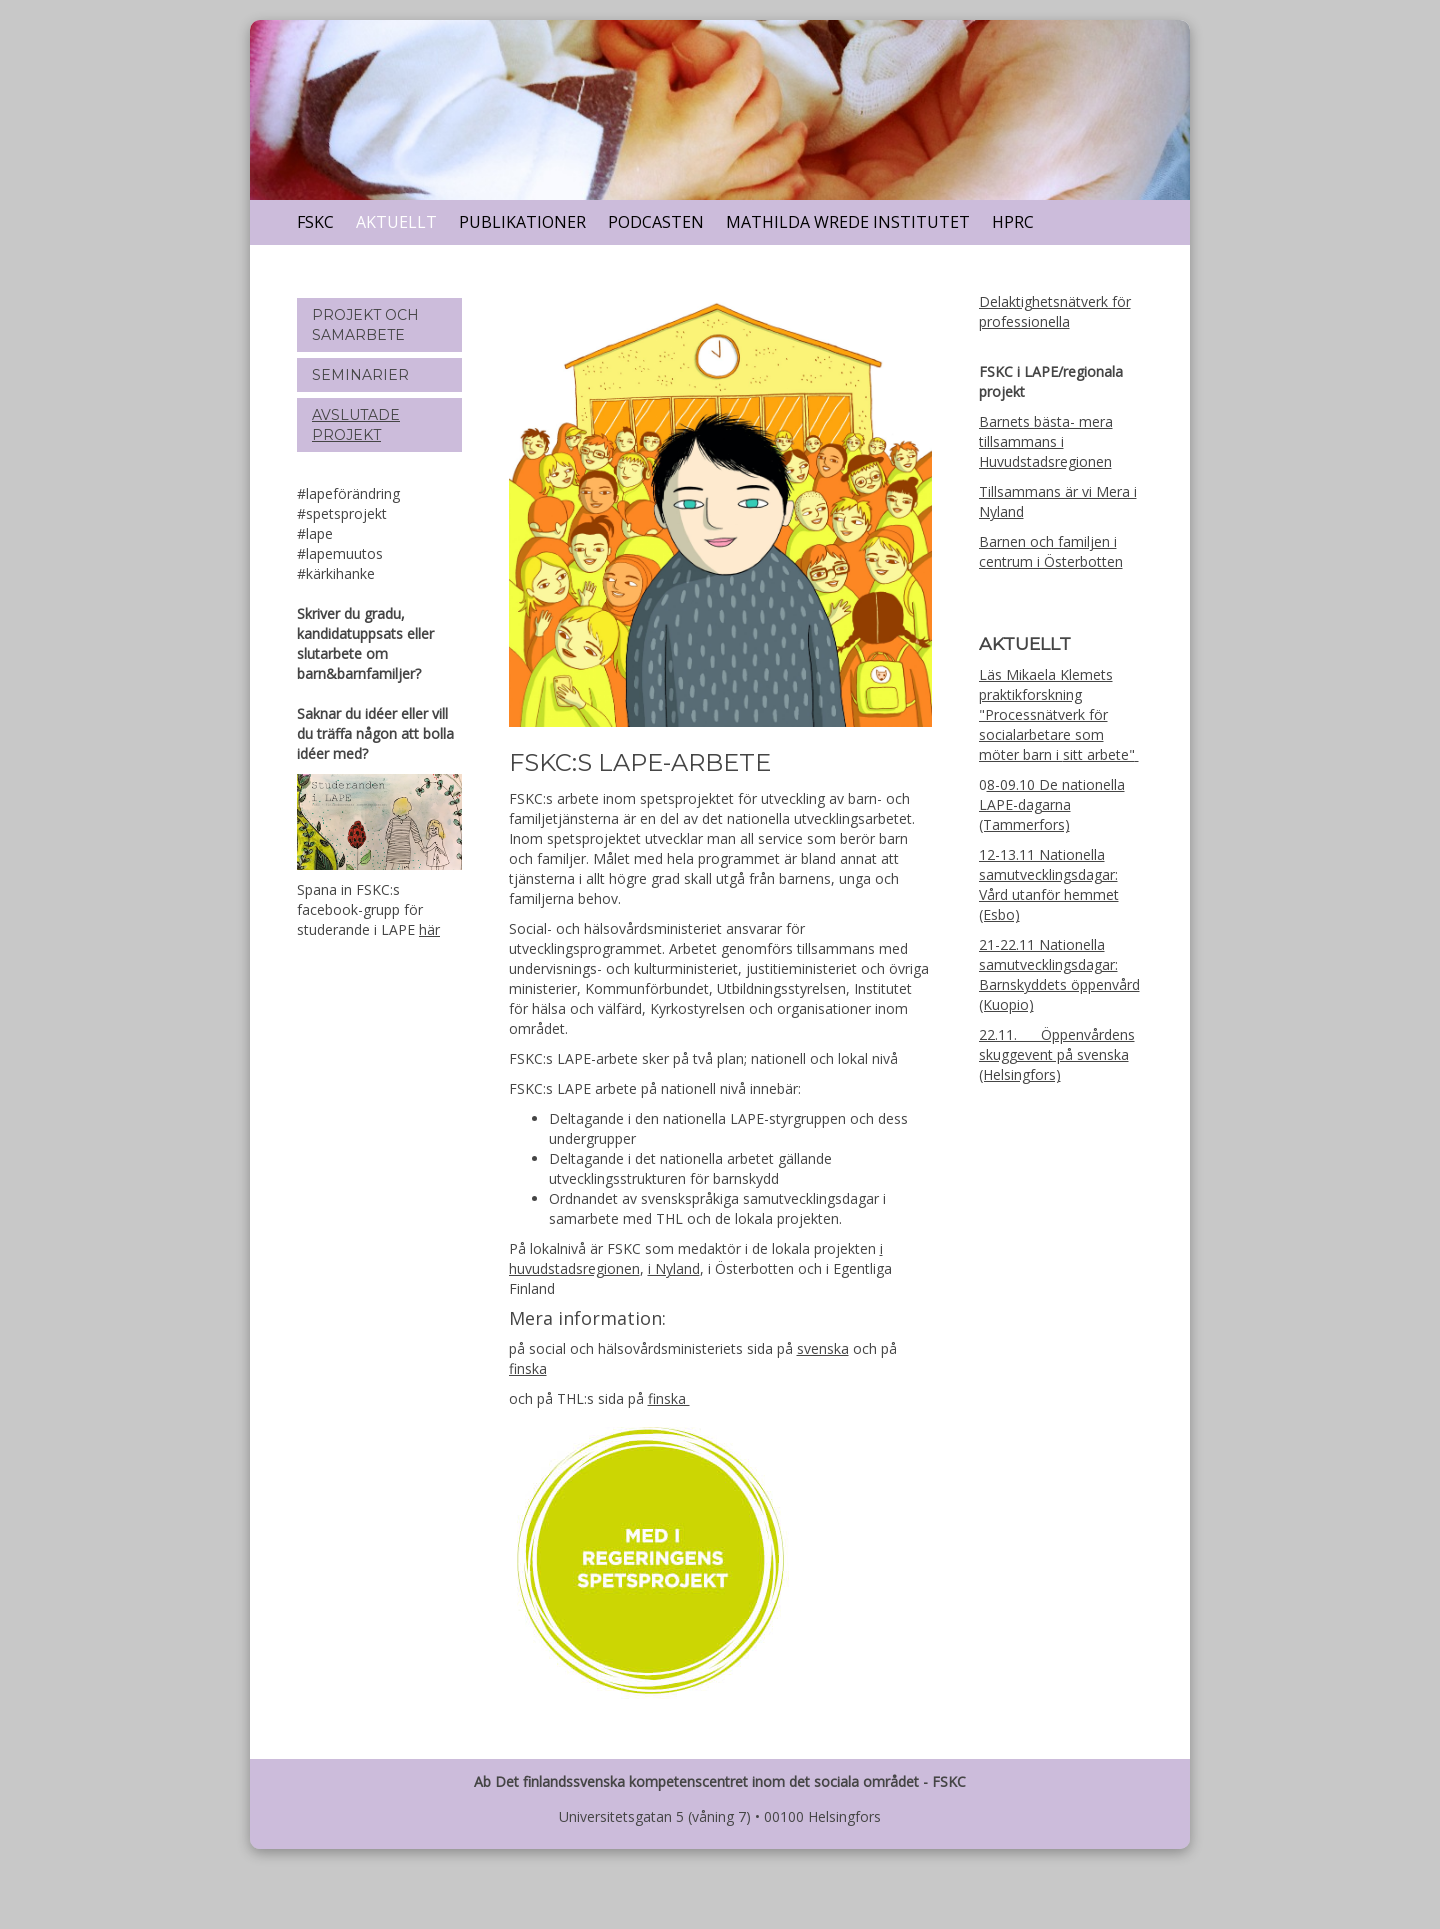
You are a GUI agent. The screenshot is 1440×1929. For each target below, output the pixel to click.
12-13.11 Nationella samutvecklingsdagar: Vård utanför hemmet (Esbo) (1049, 884)
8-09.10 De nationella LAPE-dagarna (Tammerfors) (1052, 804)
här (429, 929)
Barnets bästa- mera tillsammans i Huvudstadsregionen (1046, 441)
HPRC (1013, 222)
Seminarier (360, 375)
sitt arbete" (1099, 754)
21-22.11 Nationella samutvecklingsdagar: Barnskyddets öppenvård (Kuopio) (1059, 974)
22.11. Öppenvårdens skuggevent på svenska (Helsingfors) (1057, 1054)
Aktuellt (396, 222)
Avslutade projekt (356, 425)
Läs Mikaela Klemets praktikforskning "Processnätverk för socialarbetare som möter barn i (1046, 714)
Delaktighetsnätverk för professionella (1055, 311)
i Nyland (674, 1268)
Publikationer (522, 222)
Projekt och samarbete (365, 325)
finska (528, 1368)
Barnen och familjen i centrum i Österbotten (1051, 551)
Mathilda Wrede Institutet (848, 222)
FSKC (315, 222)
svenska (823, 1348)
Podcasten (656, 222)
